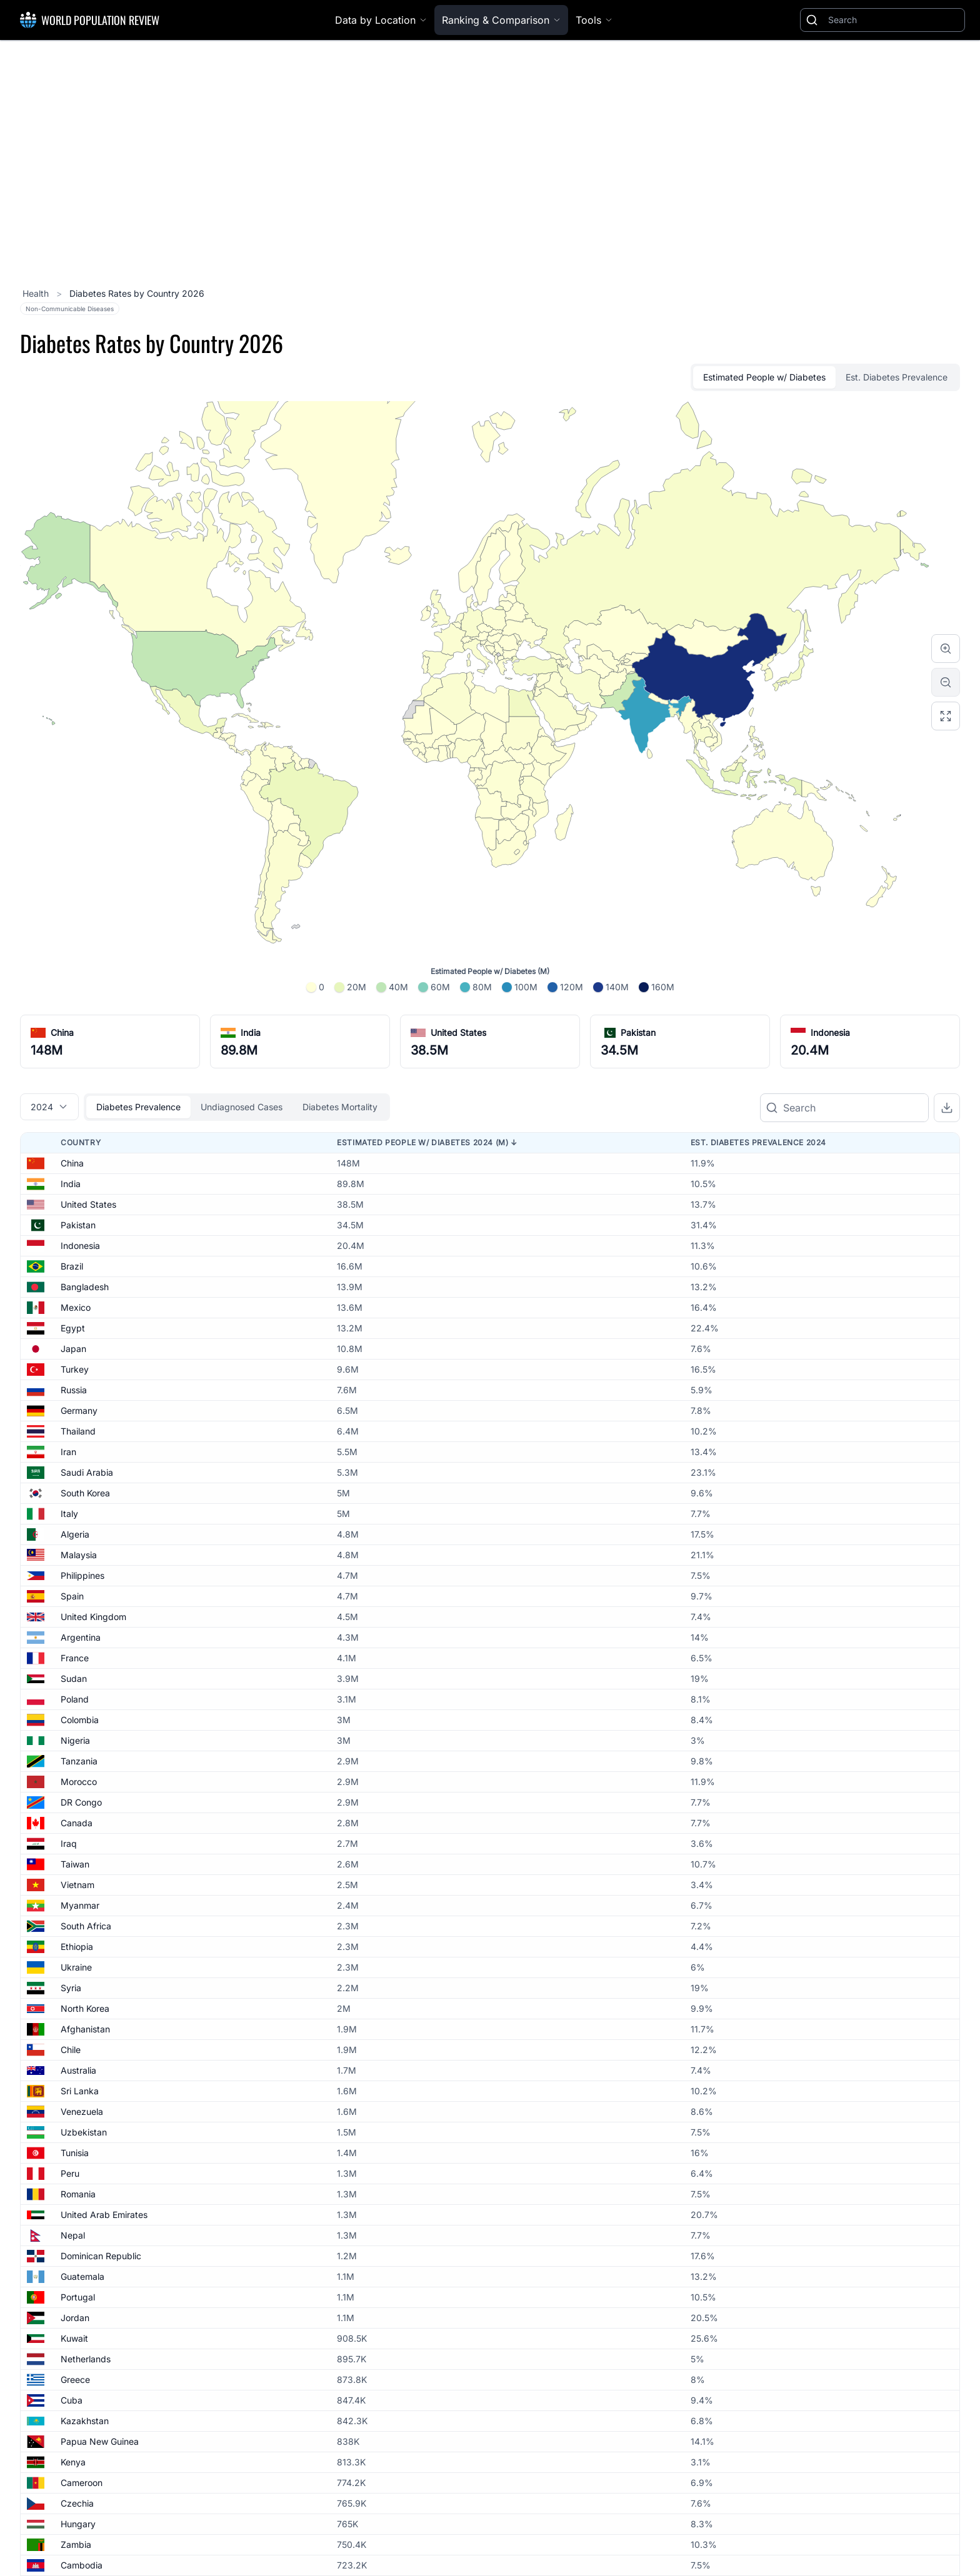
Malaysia (79, 1554)
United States (458, 1032)
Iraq (69, 1843)
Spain (72, 1596)
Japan (73, 1348)
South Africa (86, 1926)
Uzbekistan (84, 2132)
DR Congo (81, 1802)
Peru (70, 2173)
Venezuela (82, 2111)
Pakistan (638, 1032)
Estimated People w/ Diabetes (764, 377)
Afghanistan (85, 2029)
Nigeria (75, 1740)
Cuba (71, 2400)
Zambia (76, 2544)
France (75, 1658)
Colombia (80, 1719)
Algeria (75, 1534)
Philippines (82, 1575)
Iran (68, 1451)
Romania (78, 2194)
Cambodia (81, 2565)
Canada (76, 1823)
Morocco (79, 1781)
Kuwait (74, 2338)
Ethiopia (77, 1946)
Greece (75, 2379)
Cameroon (81, 2482)
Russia (74, 1390)
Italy (69, 1513)
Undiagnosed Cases (241, 1107)
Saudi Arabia (87, 1472)
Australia (78, 2070)
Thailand (78, 1431)
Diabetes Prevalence (138, 1107)
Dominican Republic (101, 2255)
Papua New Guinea (100, 2441)
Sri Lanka (80, 2091)
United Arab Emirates (104, 2214)
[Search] (893, 20)
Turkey (75, 1369)
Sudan (74, 1678)
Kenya (73, 2462)
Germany (79, 1410)
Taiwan (75, 1864)
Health (36, 293)
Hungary (78, 2524)
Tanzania (79, 1761)
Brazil (72, 1266)
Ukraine (76, 1967)
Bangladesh (85, 1286)
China (62, 1032)
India (251, 1032)
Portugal (78, 2297)
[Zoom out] (945, 682)
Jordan (75, 2317)
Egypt (73, 1328)
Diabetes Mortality (340, 1107)
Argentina (81, 1637)
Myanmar (80, 1905)
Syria (71, 1987)
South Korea (85, 1493)
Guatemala (82, 2276)
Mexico (76, 1307)
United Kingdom (93, 1616)
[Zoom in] (945, 648)
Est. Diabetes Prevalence (897, 377)
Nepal (73, 2235)
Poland (75, 1699)
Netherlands (86, 2359)
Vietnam (77, 1884)
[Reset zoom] (945, 716)
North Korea (85, 2008)
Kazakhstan (85, 2420)
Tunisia (75, 2152)
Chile (71, 2049)
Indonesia (830, 1032)
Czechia (77, 2503)
